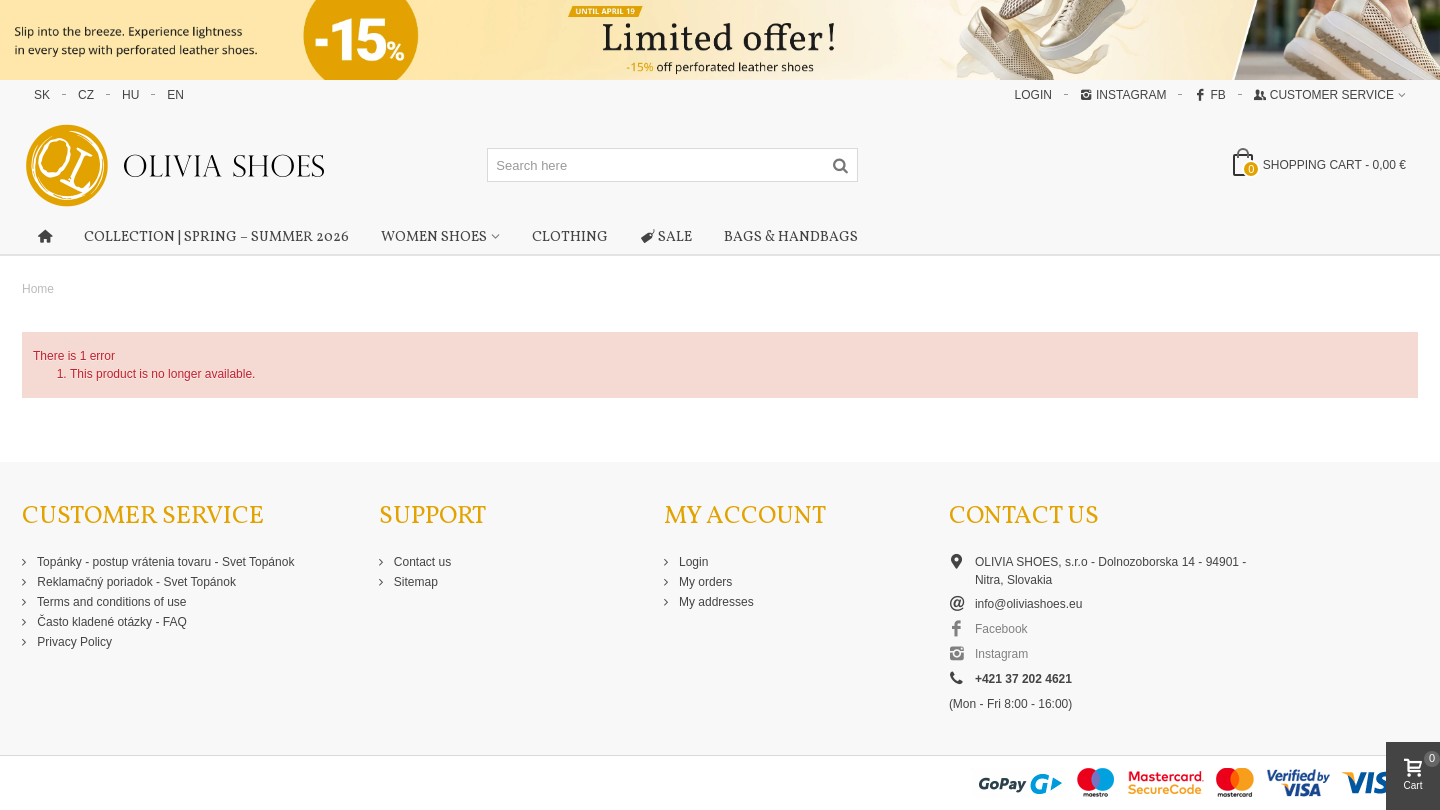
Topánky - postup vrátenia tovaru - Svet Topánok (164, 562)
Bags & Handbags (791, 237)
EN (175, 95)
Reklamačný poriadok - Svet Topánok (135, 582)
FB (1209, 95)
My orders (704, 582)
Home (38, 289)
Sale (666, 238)
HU (130, 95)
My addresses (715, 602)
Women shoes (434, 237)
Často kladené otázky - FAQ (110, 622)
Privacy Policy (73, 642)
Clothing (570, 237)
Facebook (1001, 629)
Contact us (421, 562)
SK (42, 95)
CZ (86, 95)
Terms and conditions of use (110, 602)
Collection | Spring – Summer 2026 (216, 237)
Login (692, 562)
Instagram (1123, 95)
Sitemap (414, 582)
